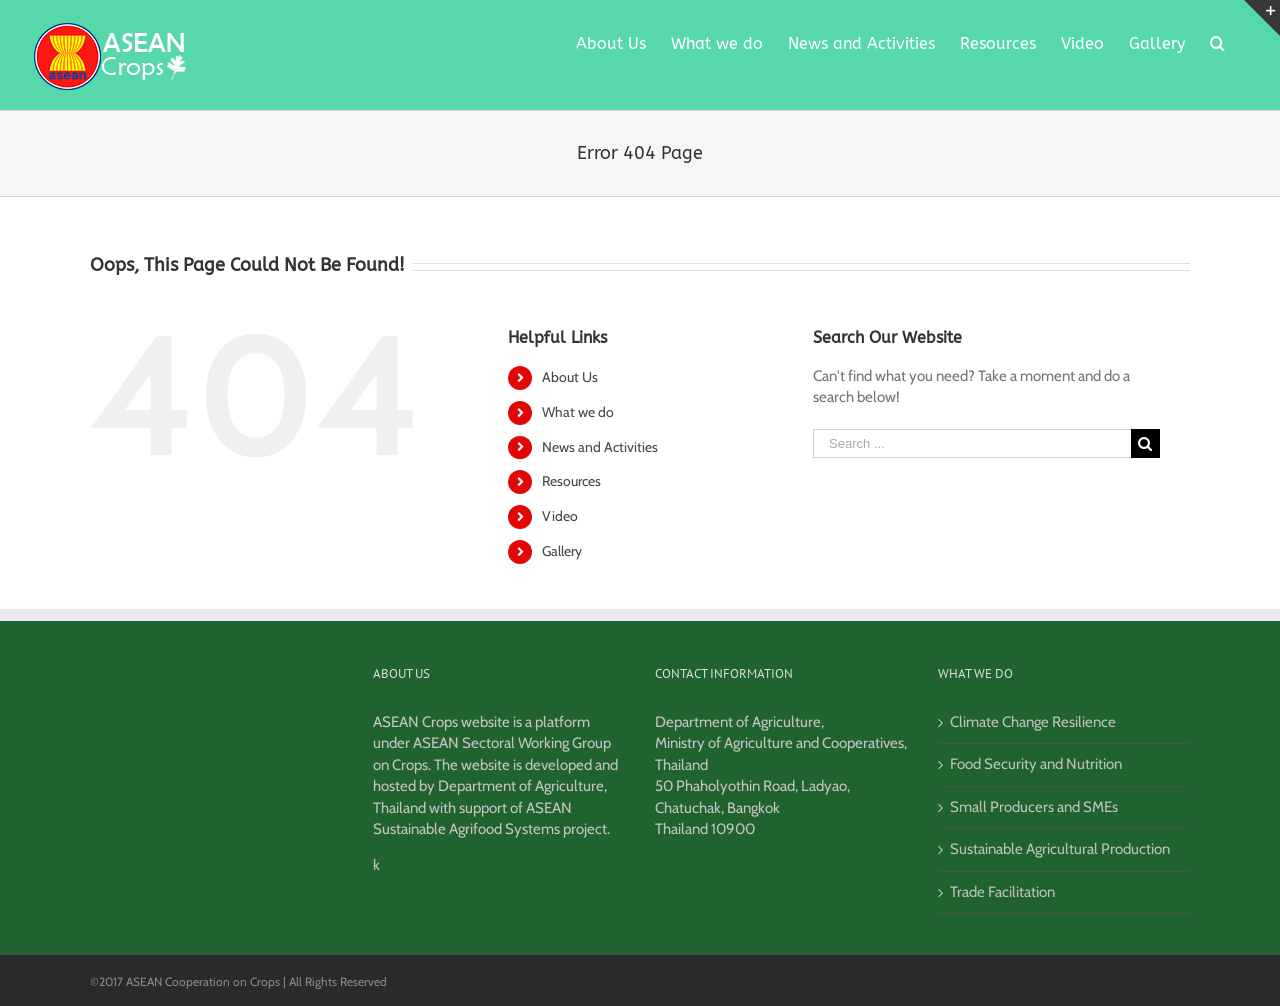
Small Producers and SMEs (1034, 807)
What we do (578, 412)
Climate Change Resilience (1033, 722)
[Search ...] (972, 443)
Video (560, 516)
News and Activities (600, 447)
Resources (571, 481)
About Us (570, 377)
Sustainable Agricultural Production (1060, 849)
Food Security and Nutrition (1036, 764)
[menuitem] (611, 42)
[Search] (1217, 42)
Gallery (562, 551)
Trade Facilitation (1002, 892)
